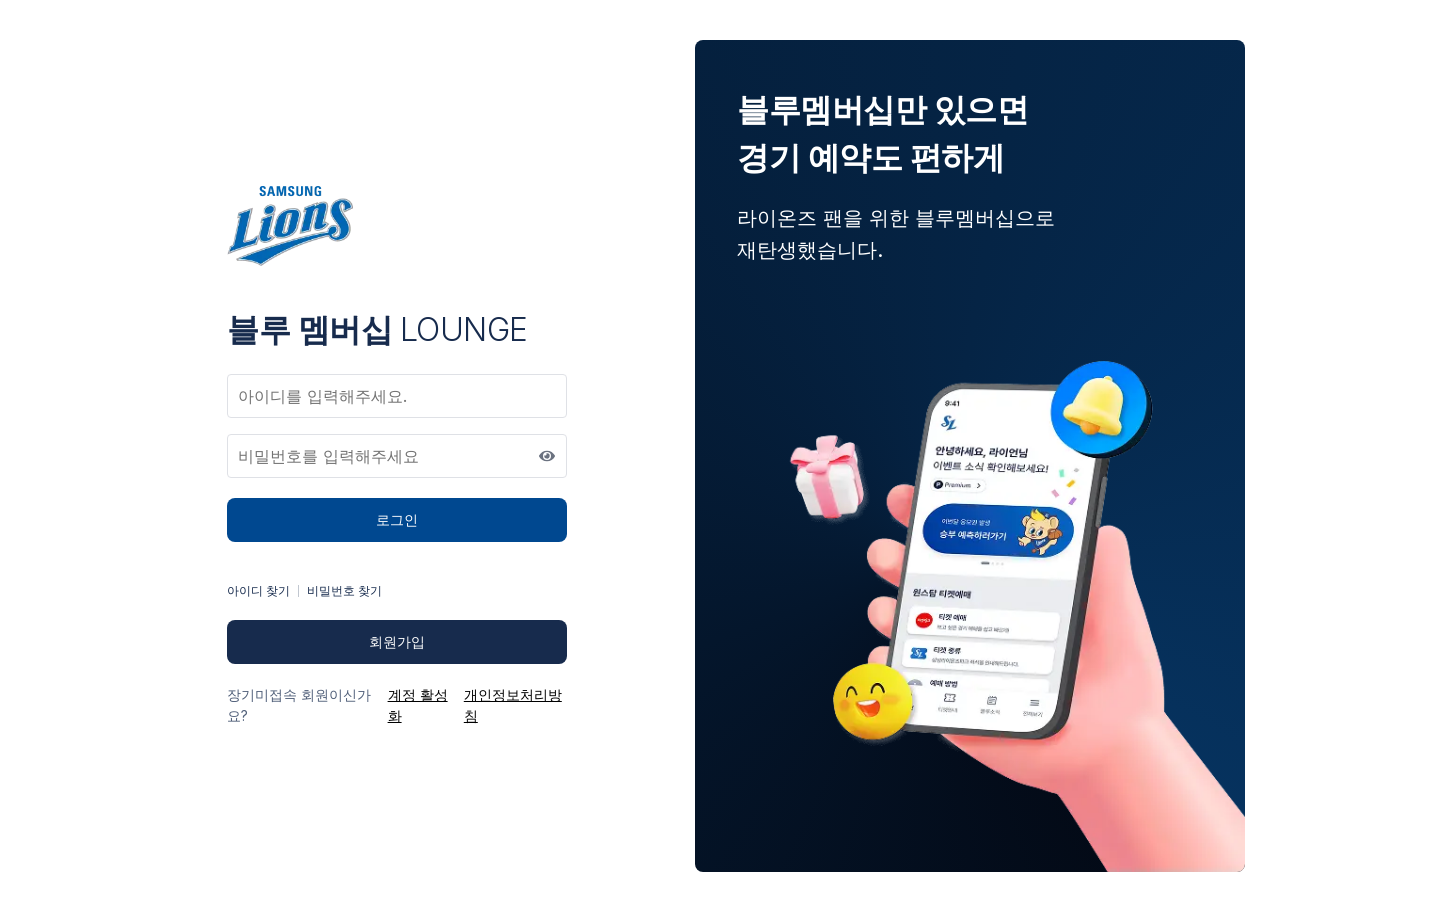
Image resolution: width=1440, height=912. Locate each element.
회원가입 (397, 641)
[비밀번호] (397, 456)
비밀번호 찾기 (344, 590)
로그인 (397, 519)
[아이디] (397, 396)
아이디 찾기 (258, 590)
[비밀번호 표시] (547, 456)
